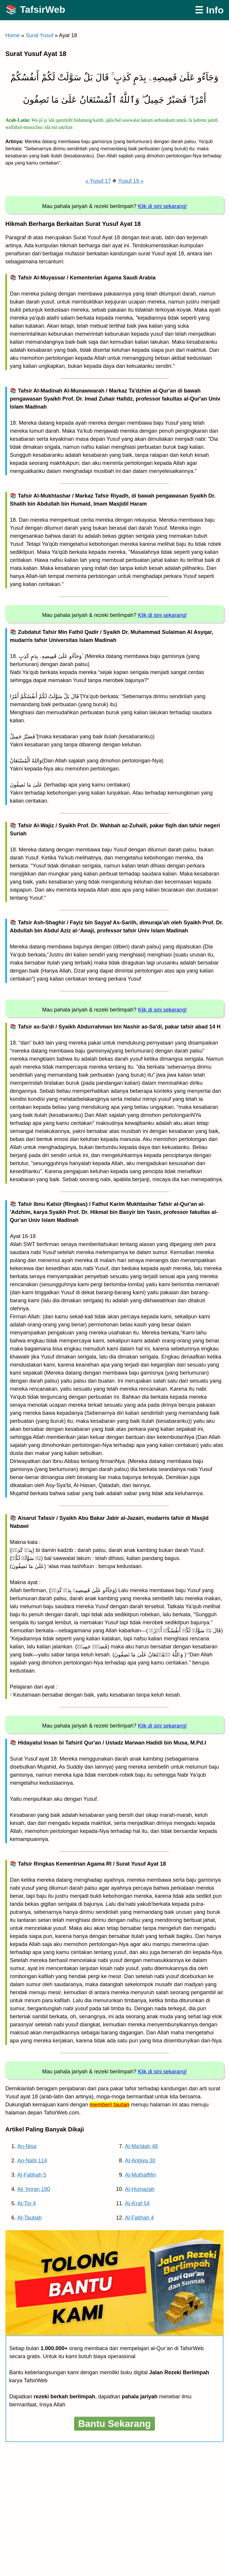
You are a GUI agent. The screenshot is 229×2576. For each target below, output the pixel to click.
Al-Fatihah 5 (31, 2175)
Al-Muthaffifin (140, 2175)
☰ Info (209, 10)
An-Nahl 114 (32, 2161)
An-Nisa (26, 2146)
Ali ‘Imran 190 (33, 2189)
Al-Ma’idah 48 (141, 2146)
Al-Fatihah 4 (139, 2218)
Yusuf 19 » (130, 181)
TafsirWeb (42, 9)
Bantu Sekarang (114, 2423)
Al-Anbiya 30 (140, 2161)
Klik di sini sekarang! (162, 206)
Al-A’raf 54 (137, 2203)
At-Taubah (29, 2218)
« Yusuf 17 (98, 181)
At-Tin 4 (26, 2203)
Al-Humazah (139, 2189)
